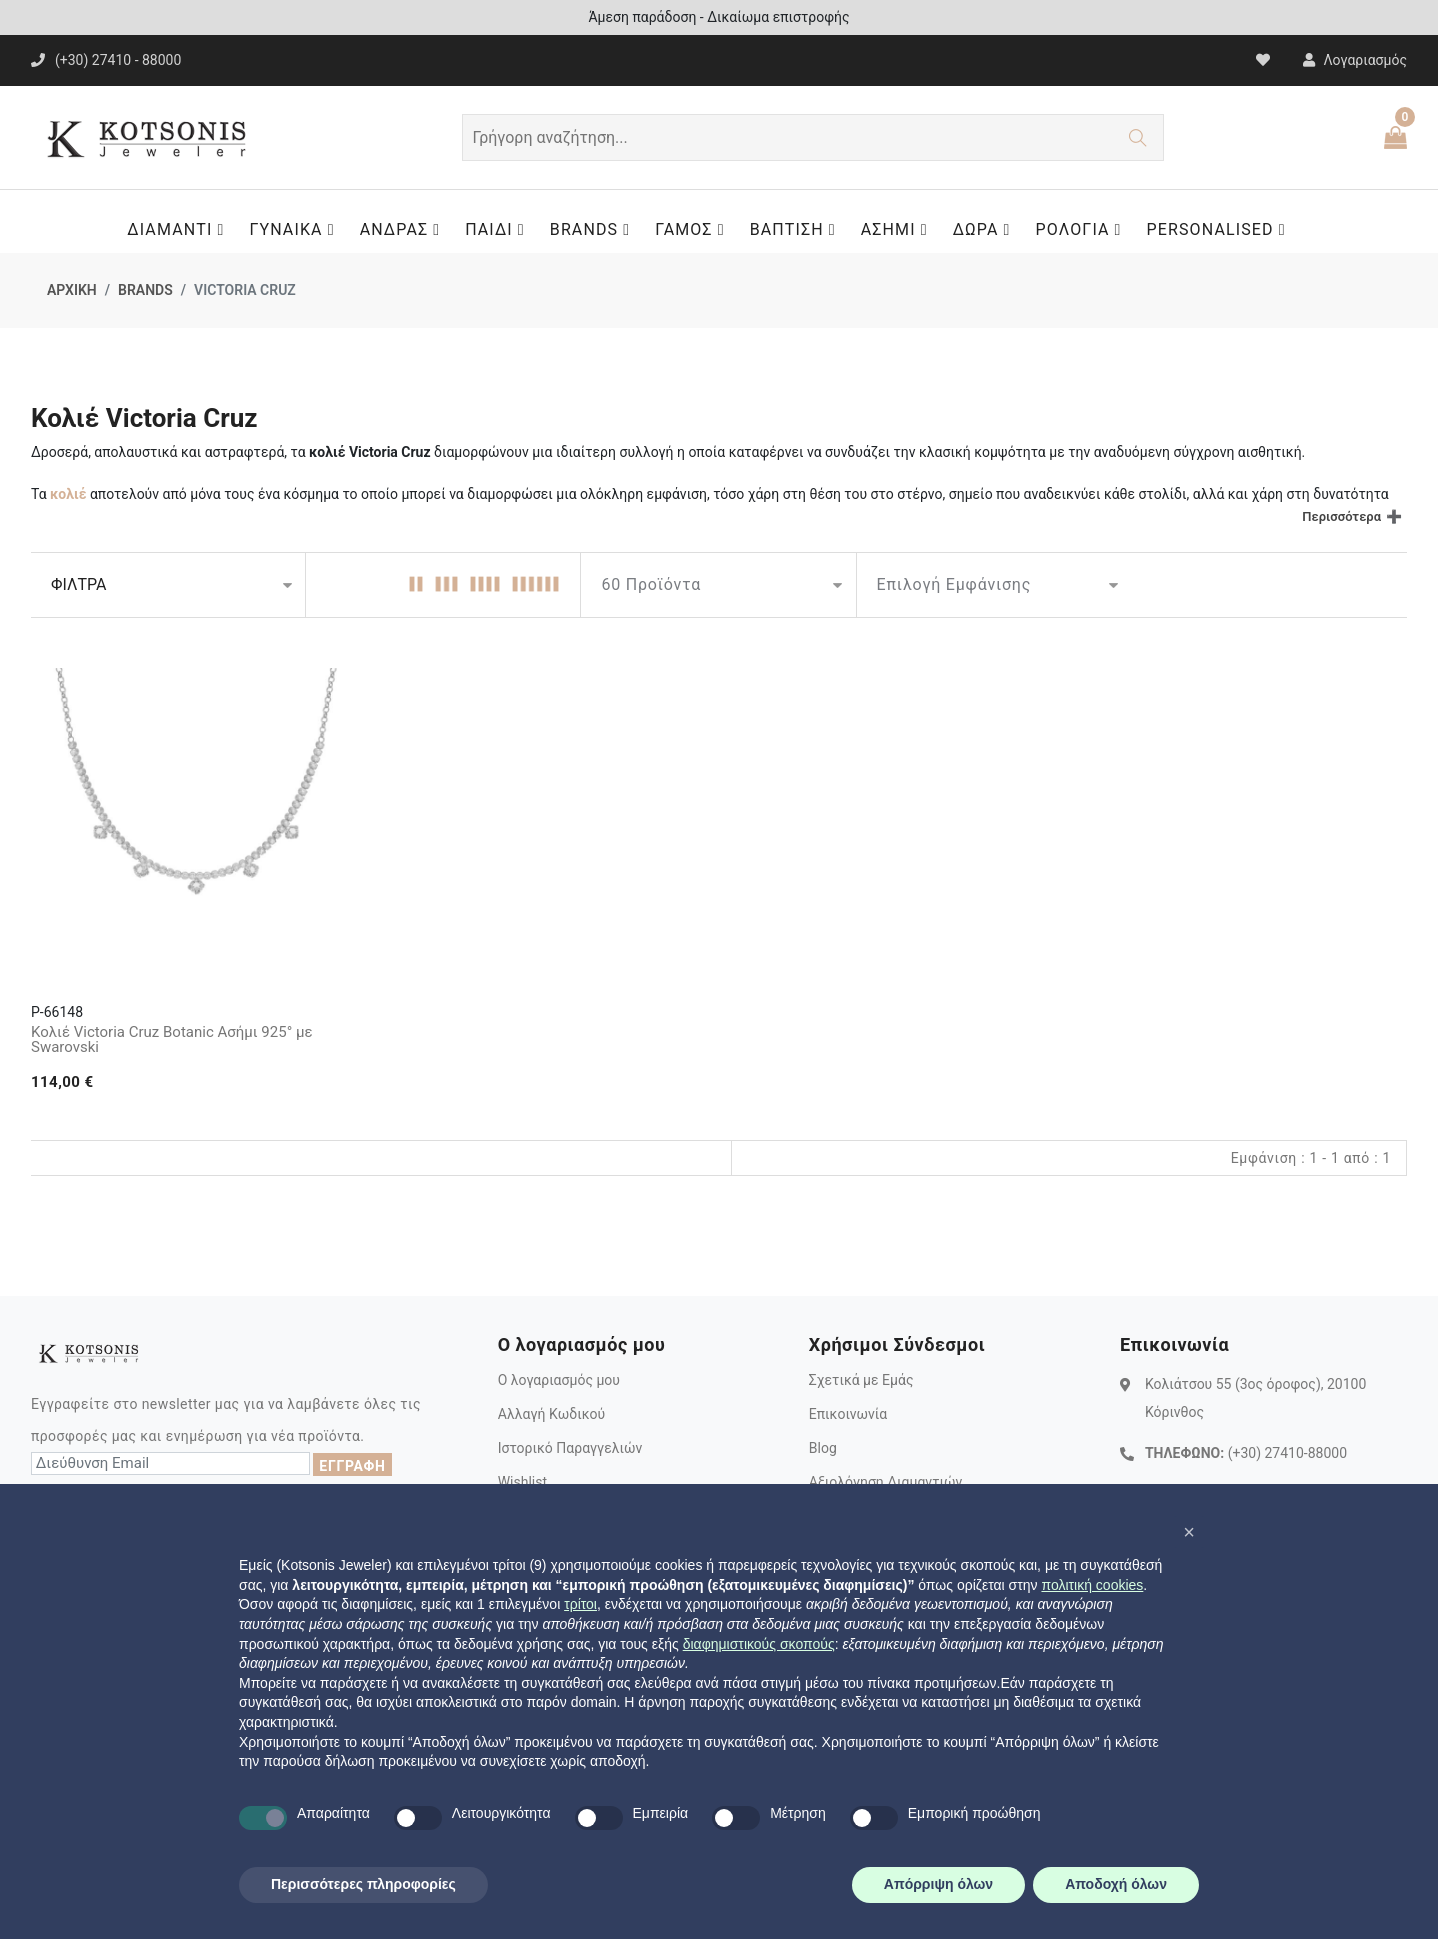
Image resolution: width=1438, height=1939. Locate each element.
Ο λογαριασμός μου (559, 1380)
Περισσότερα (1341, 516)
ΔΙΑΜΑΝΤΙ (180, 230)
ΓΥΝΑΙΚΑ (296, 230)
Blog (823, 1448)
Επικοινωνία (848, 1414)
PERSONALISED (1221, 230)
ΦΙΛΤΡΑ (78, 584)
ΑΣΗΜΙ (899, 230)
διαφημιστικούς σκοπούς (759, 1644)
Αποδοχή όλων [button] (1116, 1884)
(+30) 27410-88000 (1287, 1453)
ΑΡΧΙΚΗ (72, 290)
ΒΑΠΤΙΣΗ (798, 230)
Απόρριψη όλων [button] (938, 1884)
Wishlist (522, 1482)
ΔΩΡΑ (987, 230)
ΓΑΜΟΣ (694, 230)
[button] (1189, 1532)
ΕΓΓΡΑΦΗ (352, 1466)
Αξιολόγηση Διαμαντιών (886, 1482)
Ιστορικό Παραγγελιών (570, 1448)
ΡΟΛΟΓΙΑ (1084, 230)
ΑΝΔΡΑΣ (405, 230)
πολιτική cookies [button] (1092, 1585)
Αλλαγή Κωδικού (551, 1414)
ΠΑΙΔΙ (500, 230)
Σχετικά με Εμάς (861, 1380)
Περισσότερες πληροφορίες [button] (363, 1884)
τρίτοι (580, 1604)
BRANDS (595, 230)
